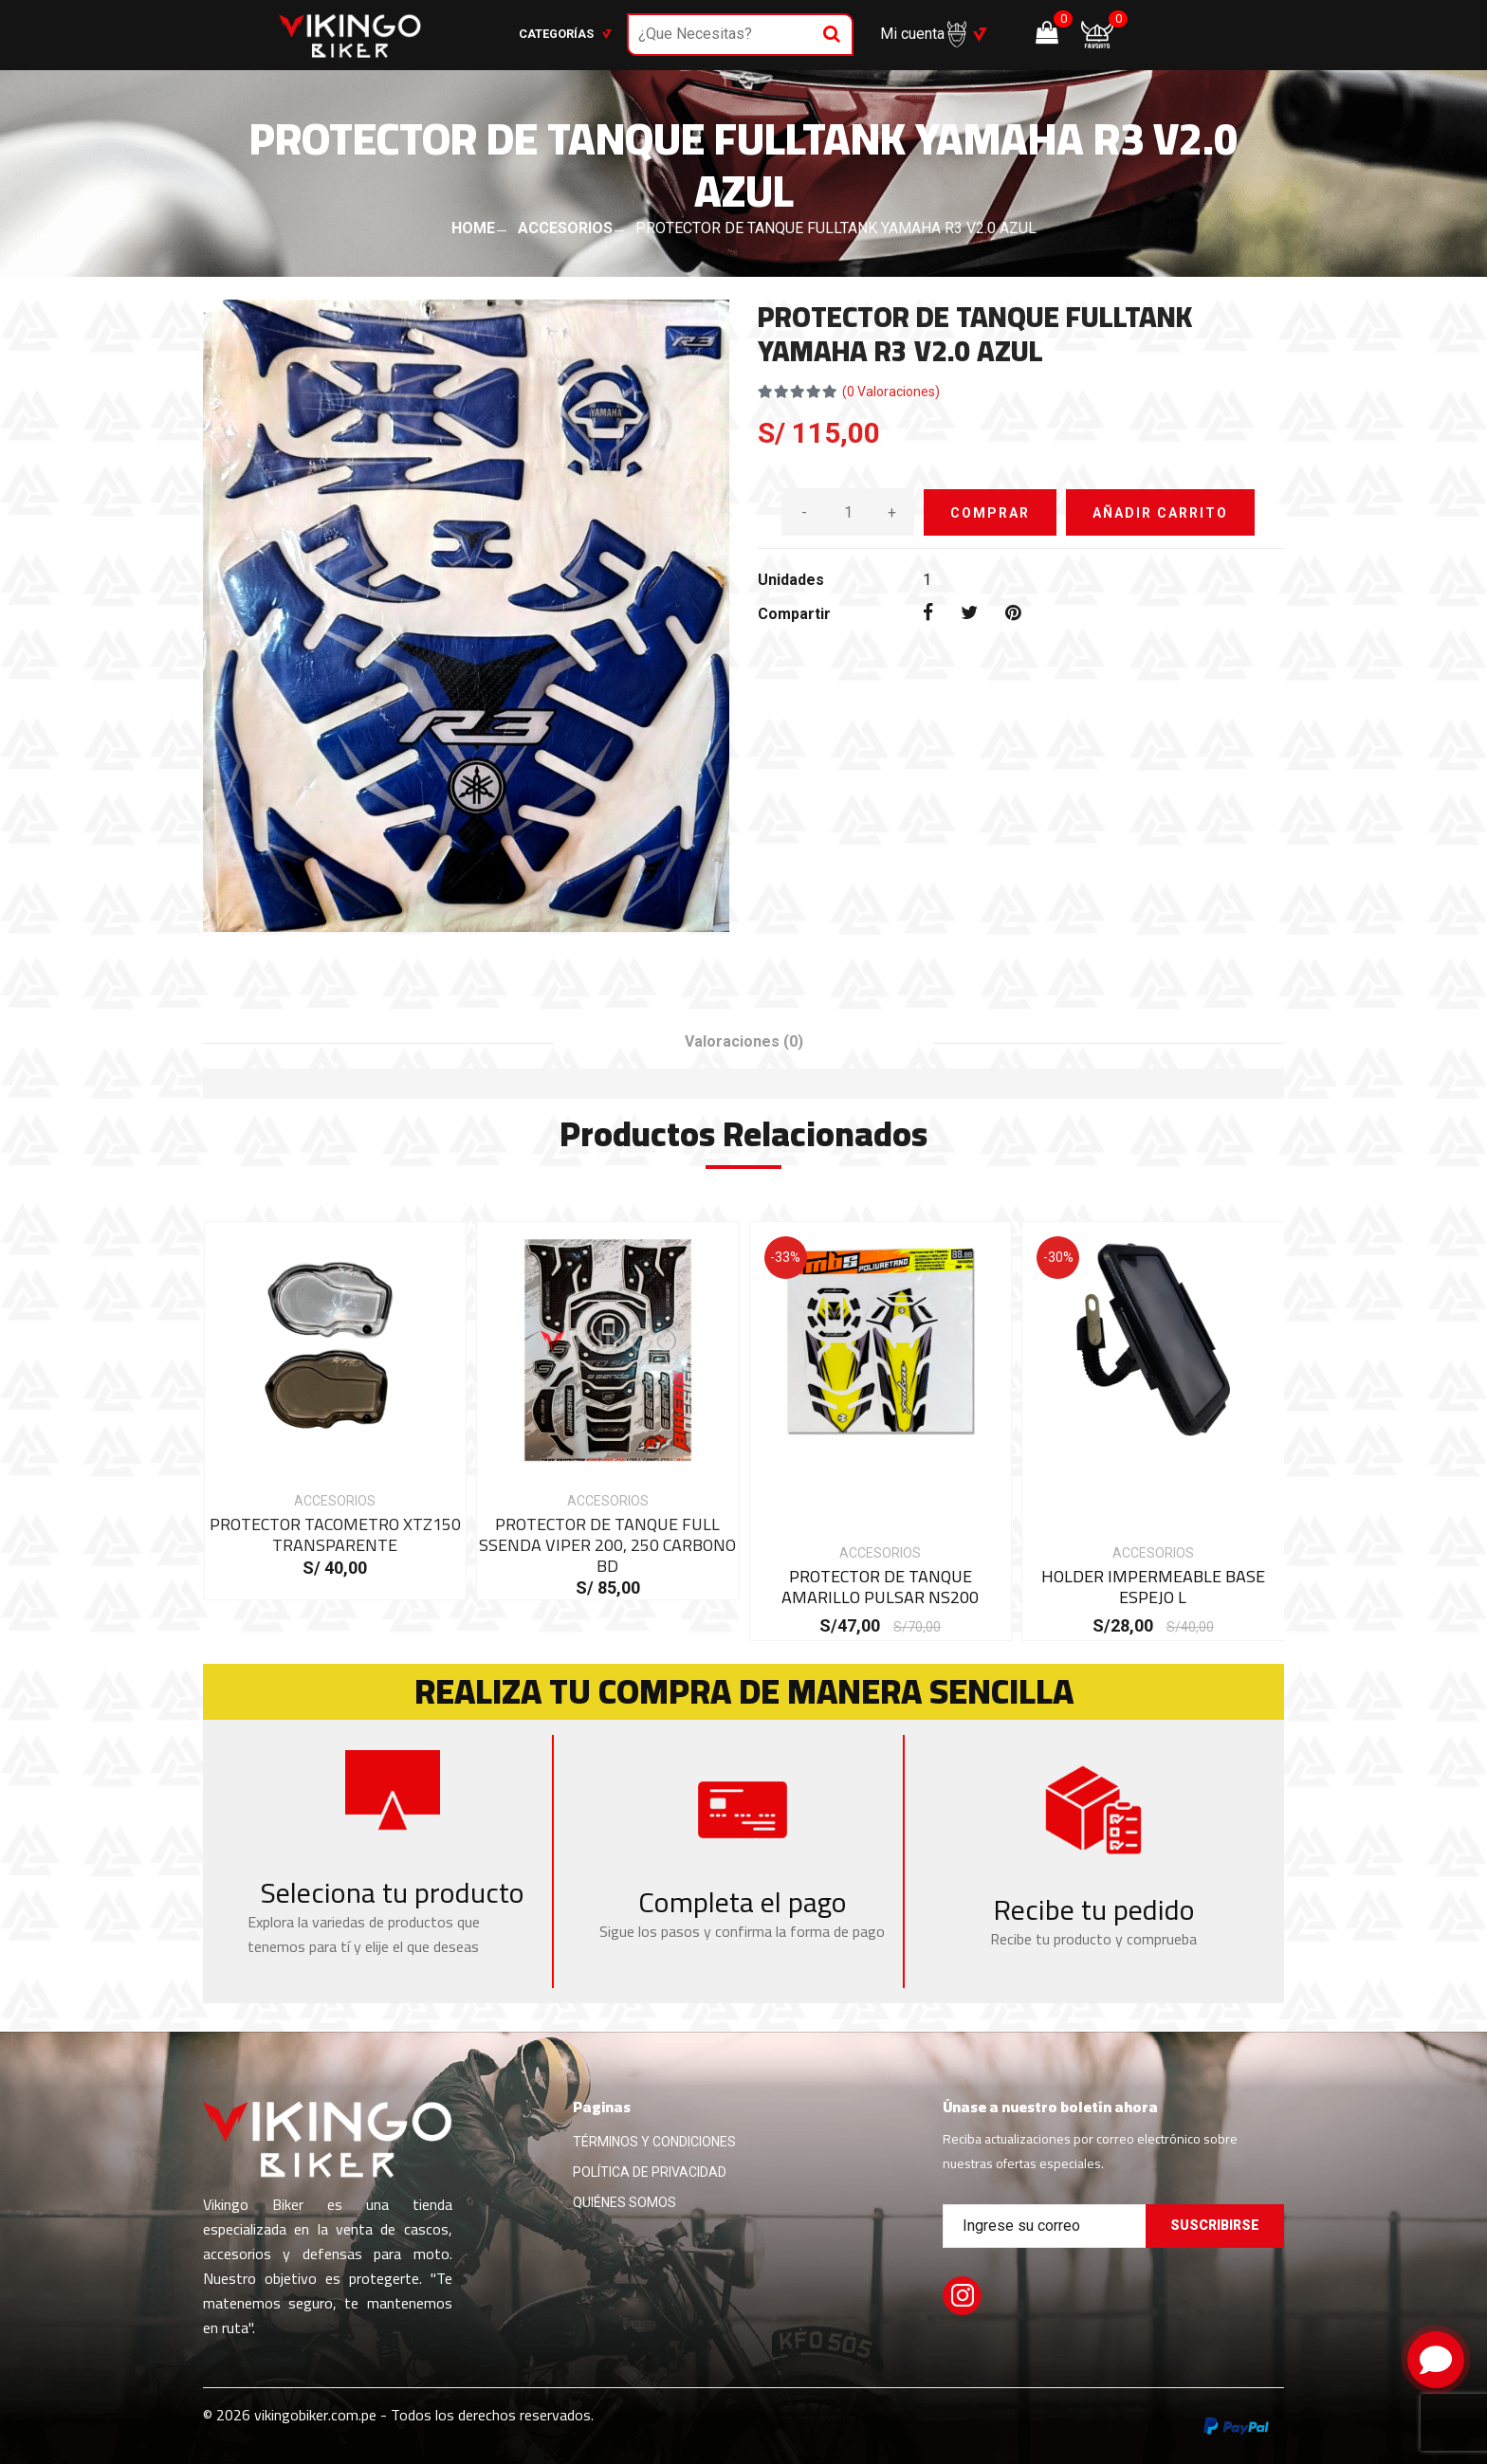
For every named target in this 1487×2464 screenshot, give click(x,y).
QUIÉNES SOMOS (624, 2202)
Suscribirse (1214, 2225)
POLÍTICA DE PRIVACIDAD (649, 2172)
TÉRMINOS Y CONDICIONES (654, 2141)
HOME (473, 228)
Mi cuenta (923, 34)
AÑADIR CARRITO (1160, 512)
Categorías (565, 34)
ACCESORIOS (565, 228)
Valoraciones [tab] (744, 1041)
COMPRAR (990, 512)
